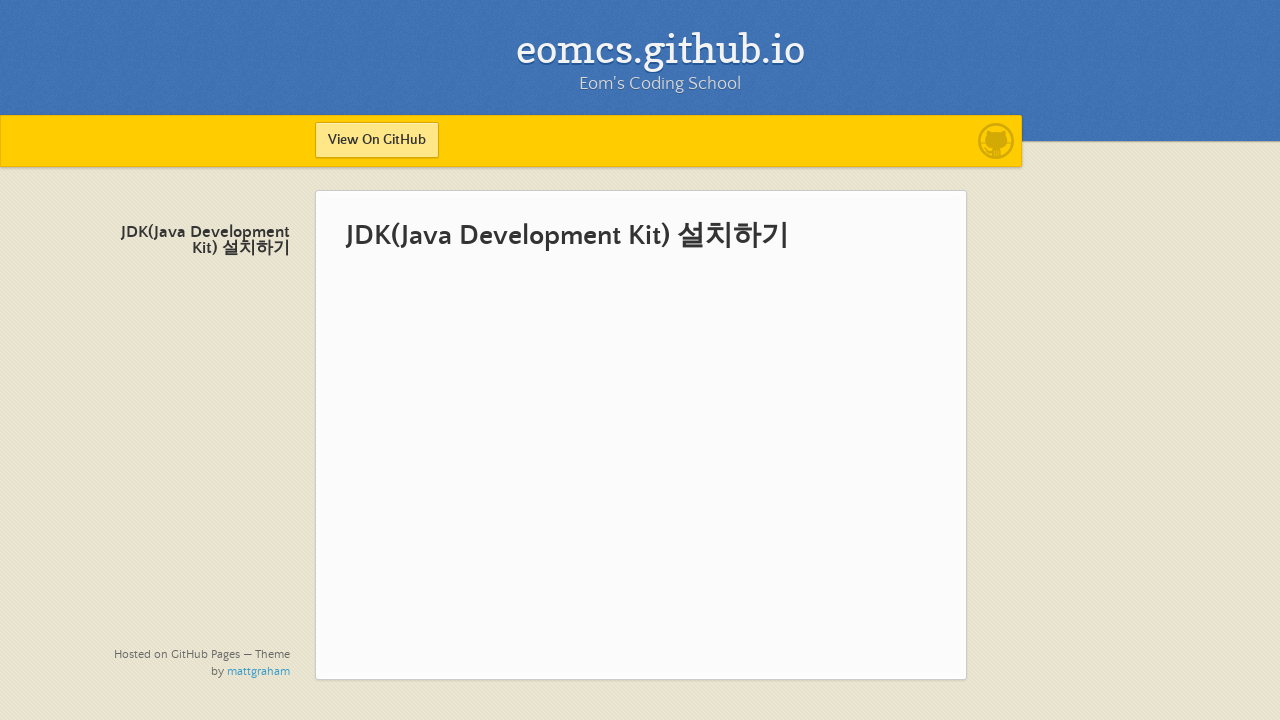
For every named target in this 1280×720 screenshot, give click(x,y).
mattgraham (258, 671)
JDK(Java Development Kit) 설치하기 (205, 240)
